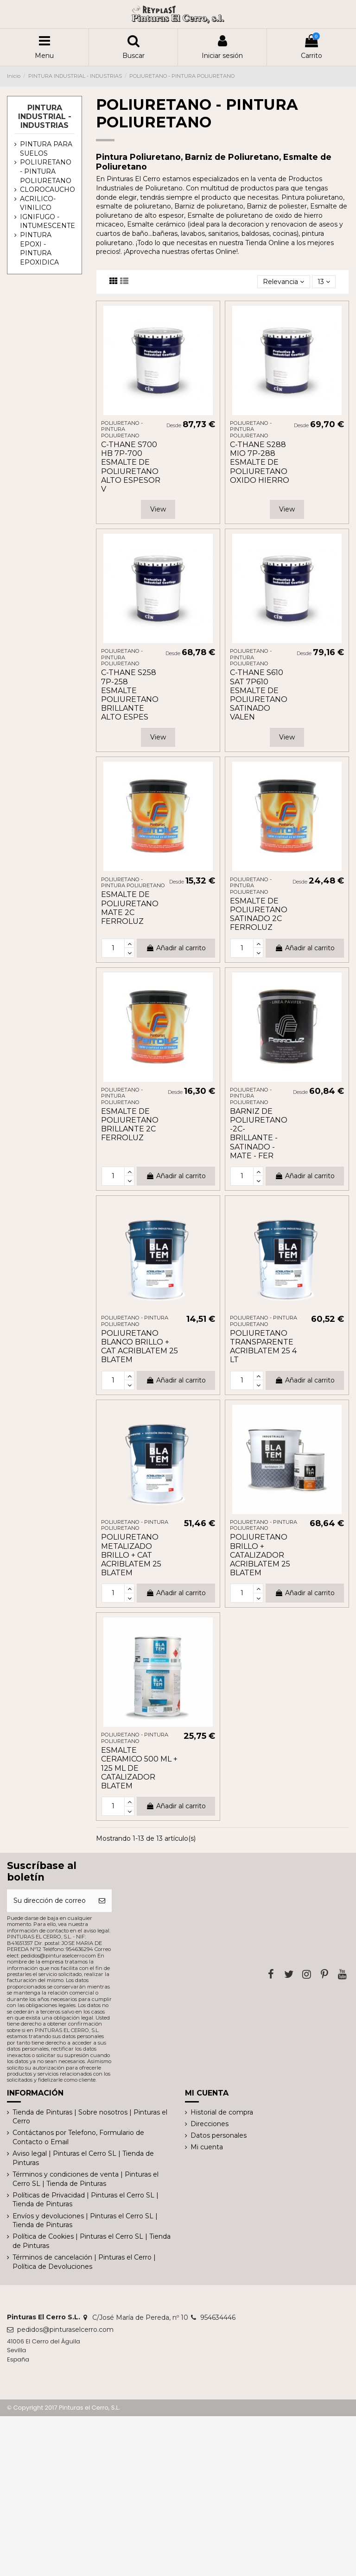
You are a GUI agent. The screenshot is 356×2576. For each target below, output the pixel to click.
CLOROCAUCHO (47, 189)
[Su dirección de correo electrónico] (49, 1900)
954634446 (217, 2317)
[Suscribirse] (102, 1900)
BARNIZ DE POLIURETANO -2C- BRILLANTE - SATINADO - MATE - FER (258, 1133)
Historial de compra (222, 2112)
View (158, 509)
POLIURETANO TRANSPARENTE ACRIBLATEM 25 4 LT (263, 1346)
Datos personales (219, 2135)
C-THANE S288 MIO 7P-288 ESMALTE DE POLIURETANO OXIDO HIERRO (259, 462)
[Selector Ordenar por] (283, 282)
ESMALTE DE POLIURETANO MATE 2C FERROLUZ (130, 908)
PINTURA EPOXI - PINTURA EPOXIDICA (39, 248)
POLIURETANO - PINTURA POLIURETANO (45, 171)
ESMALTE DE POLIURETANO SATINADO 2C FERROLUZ (258, 914)
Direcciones (210, 2124)
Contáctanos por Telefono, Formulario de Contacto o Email (78, 2137)
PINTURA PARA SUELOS (46, 149)
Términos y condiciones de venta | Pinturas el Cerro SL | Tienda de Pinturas (86, 2179)
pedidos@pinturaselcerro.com (65, 2329)
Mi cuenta (207, 2147)
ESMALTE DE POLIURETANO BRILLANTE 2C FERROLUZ (130, 1125)
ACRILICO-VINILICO (38, 203)
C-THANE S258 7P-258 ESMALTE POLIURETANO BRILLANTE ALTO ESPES (130, 694)
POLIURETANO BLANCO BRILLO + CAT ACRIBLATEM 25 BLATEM (139, 1346)
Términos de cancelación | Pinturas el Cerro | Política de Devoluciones (84, 2262)
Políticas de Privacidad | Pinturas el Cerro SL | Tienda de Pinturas (86, 2200)
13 (324, 282)
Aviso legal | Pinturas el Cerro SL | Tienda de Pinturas (83, 2158)
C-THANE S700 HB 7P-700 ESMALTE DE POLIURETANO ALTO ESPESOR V (130, 466)
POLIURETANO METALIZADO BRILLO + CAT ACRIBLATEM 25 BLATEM (131, 1555)
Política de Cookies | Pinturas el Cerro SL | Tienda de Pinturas (92, 2241)
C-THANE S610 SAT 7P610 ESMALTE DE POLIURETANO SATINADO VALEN (258, 694)
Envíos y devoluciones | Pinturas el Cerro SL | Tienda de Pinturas (85, 2220)
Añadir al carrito (176, 948)
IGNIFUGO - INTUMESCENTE (47, 221)
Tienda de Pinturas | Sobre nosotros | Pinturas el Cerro (90, 2117)
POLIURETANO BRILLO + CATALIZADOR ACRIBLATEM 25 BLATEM (260, 1555)
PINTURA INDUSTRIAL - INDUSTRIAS (44, 116)
